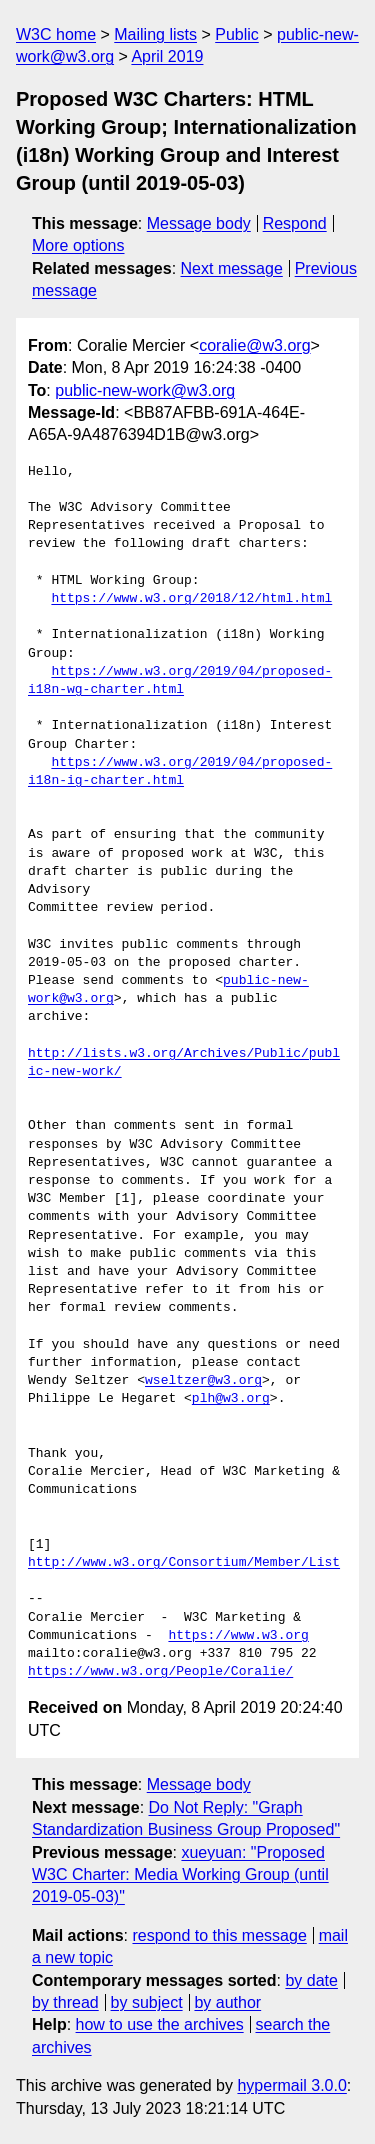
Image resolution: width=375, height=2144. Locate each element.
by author (227, 2002)
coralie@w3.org (254, 345)
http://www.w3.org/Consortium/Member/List (184, 1563)
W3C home (56, 34)
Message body (199, 223)
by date (311, 1980)
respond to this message (219, 1935)
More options (78, 245)
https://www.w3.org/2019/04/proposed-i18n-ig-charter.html (180, 772)
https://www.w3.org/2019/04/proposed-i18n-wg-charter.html (180, 681)
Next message (232, 268)
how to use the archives (160, 2024)
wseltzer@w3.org (203, 1381)
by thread (65, 2002)
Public (237, 34)
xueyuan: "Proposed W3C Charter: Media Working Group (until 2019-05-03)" (180, 1875)
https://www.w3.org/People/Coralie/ (160, 1672)
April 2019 (167, 56)
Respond (295, 223)
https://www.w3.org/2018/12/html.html (191, 599)
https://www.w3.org (238, 1636)
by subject (147, 2002)
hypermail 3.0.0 (291, 2085)
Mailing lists (155, 34)
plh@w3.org (231, 1399)
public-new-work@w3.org (145, 390)
